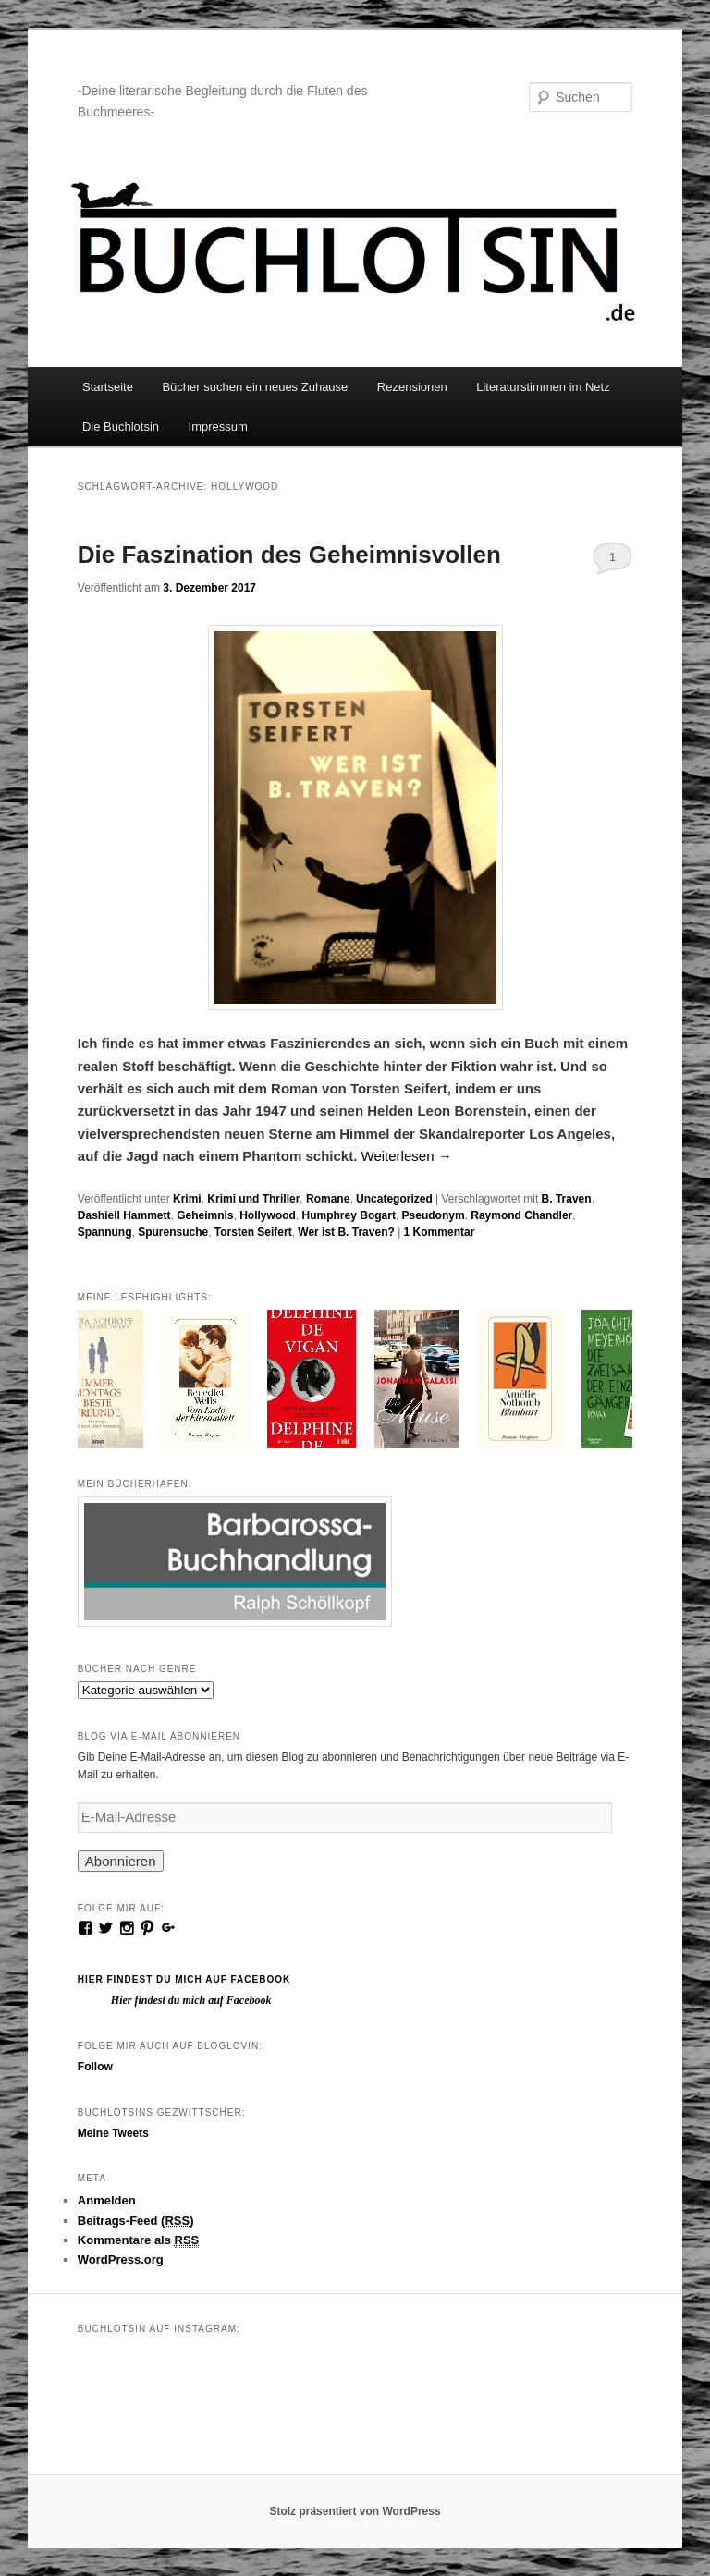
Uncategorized (394, 1198)
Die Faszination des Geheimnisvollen (289, 554)
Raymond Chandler (521, 1215)
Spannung (105, 1232)
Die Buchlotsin (120, 426)
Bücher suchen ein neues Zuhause (255, 387)
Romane (327, 1198)
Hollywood (267, 1215)
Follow (95, 2066)
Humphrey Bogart (349, 1215)
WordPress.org (121, 2259)
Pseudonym (433, 1215)
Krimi (187, 1198)
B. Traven (567, 1198)
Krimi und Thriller (253, 1198)
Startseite (107, 387)
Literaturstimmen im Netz (542, 387)
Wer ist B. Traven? (346, 1232)
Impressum (218, 426)
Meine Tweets (113, 2133)
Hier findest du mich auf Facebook (184, 1979)
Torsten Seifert (253, 1232)
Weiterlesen (406, 1156)
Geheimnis (205, 1215)
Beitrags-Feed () (136, 2221)
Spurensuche (173, 1232)
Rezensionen (412, 387)
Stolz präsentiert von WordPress (354, 2511)
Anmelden (107, 2200)
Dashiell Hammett (124, 1215)
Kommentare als (139, 2240)
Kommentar (439, 1232)
